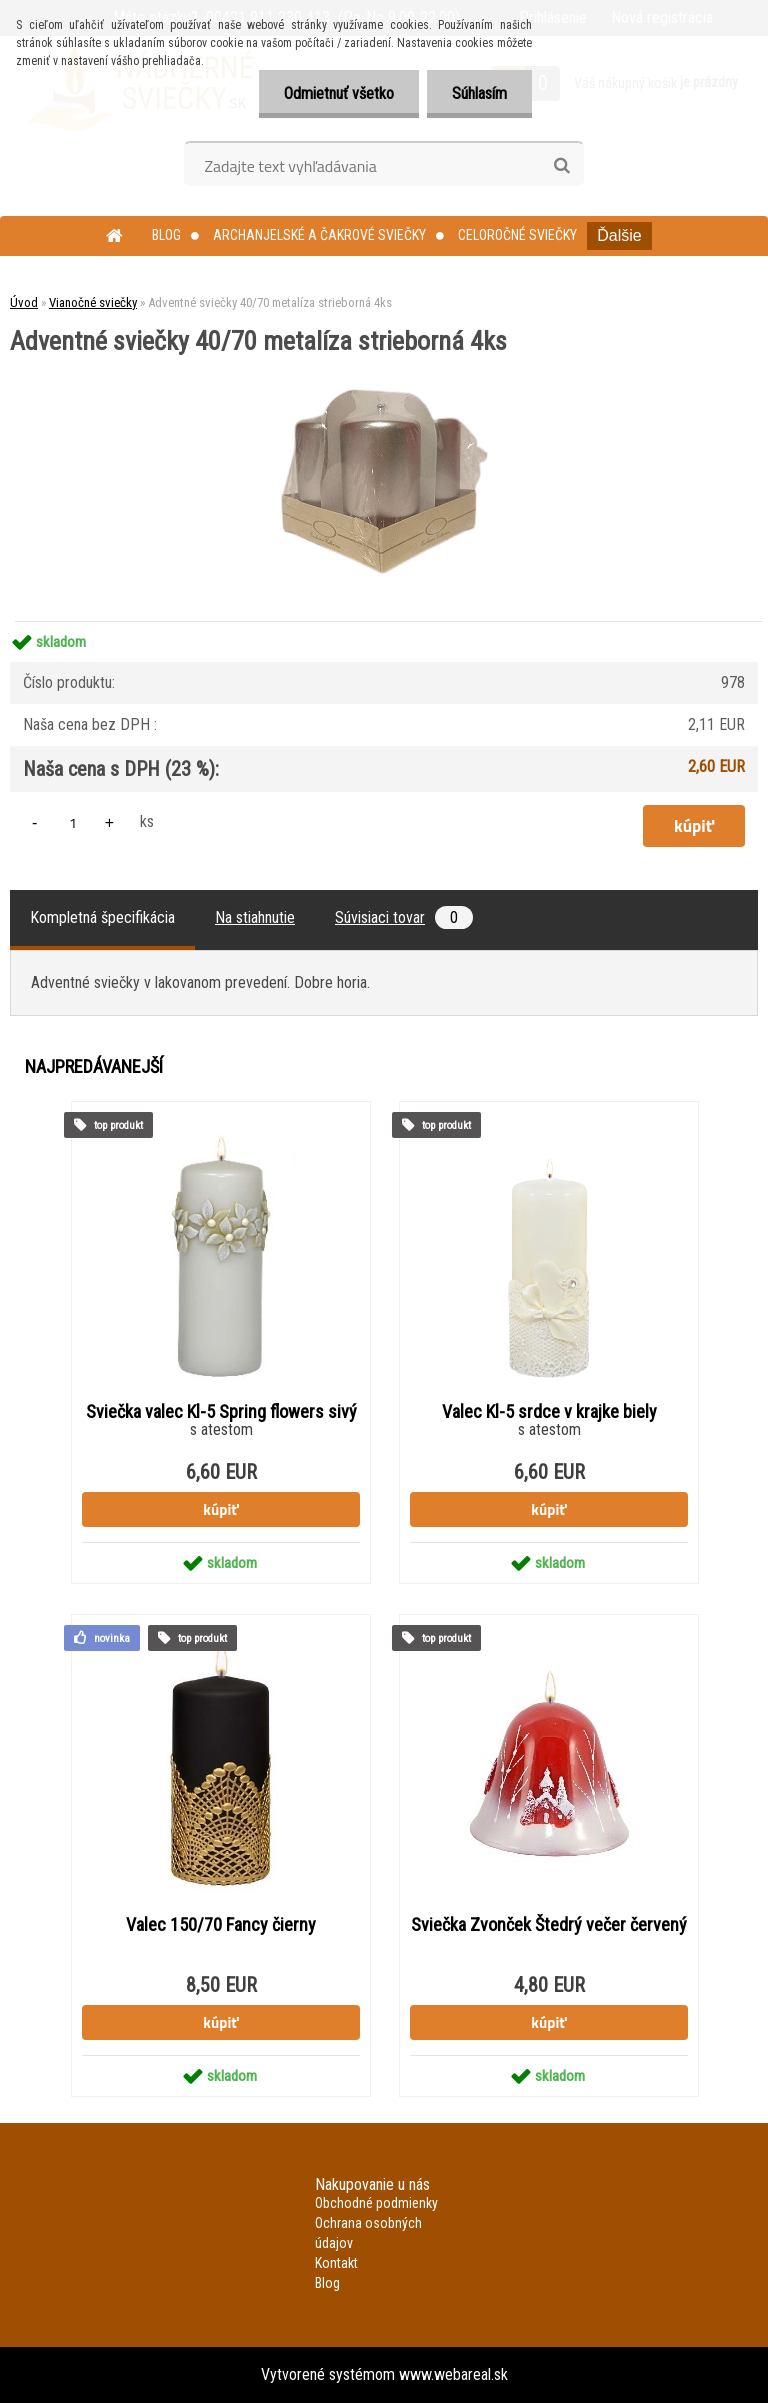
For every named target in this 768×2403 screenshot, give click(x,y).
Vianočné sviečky (93, 302)
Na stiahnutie (255, 917)
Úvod (24, 302)
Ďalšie (619, 235)
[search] (561, 166)
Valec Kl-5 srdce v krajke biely (549, 1412)
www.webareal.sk (453, 2374)
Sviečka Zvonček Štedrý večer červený (549, 1925)
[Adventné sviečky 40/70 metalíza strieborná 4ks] (384, 361)
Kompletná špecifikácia (102, 917)
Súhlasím (479, 93)
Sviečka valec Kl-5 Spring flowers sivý (221, 1412)
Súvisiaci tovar (404, 917)
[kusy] (73, 822)
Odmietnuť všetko (339, 93)
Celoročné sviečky (517, 235)
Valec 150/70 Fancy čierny (221, 1925)
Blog (166, 235)
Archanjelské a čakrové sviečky (319, 235)
